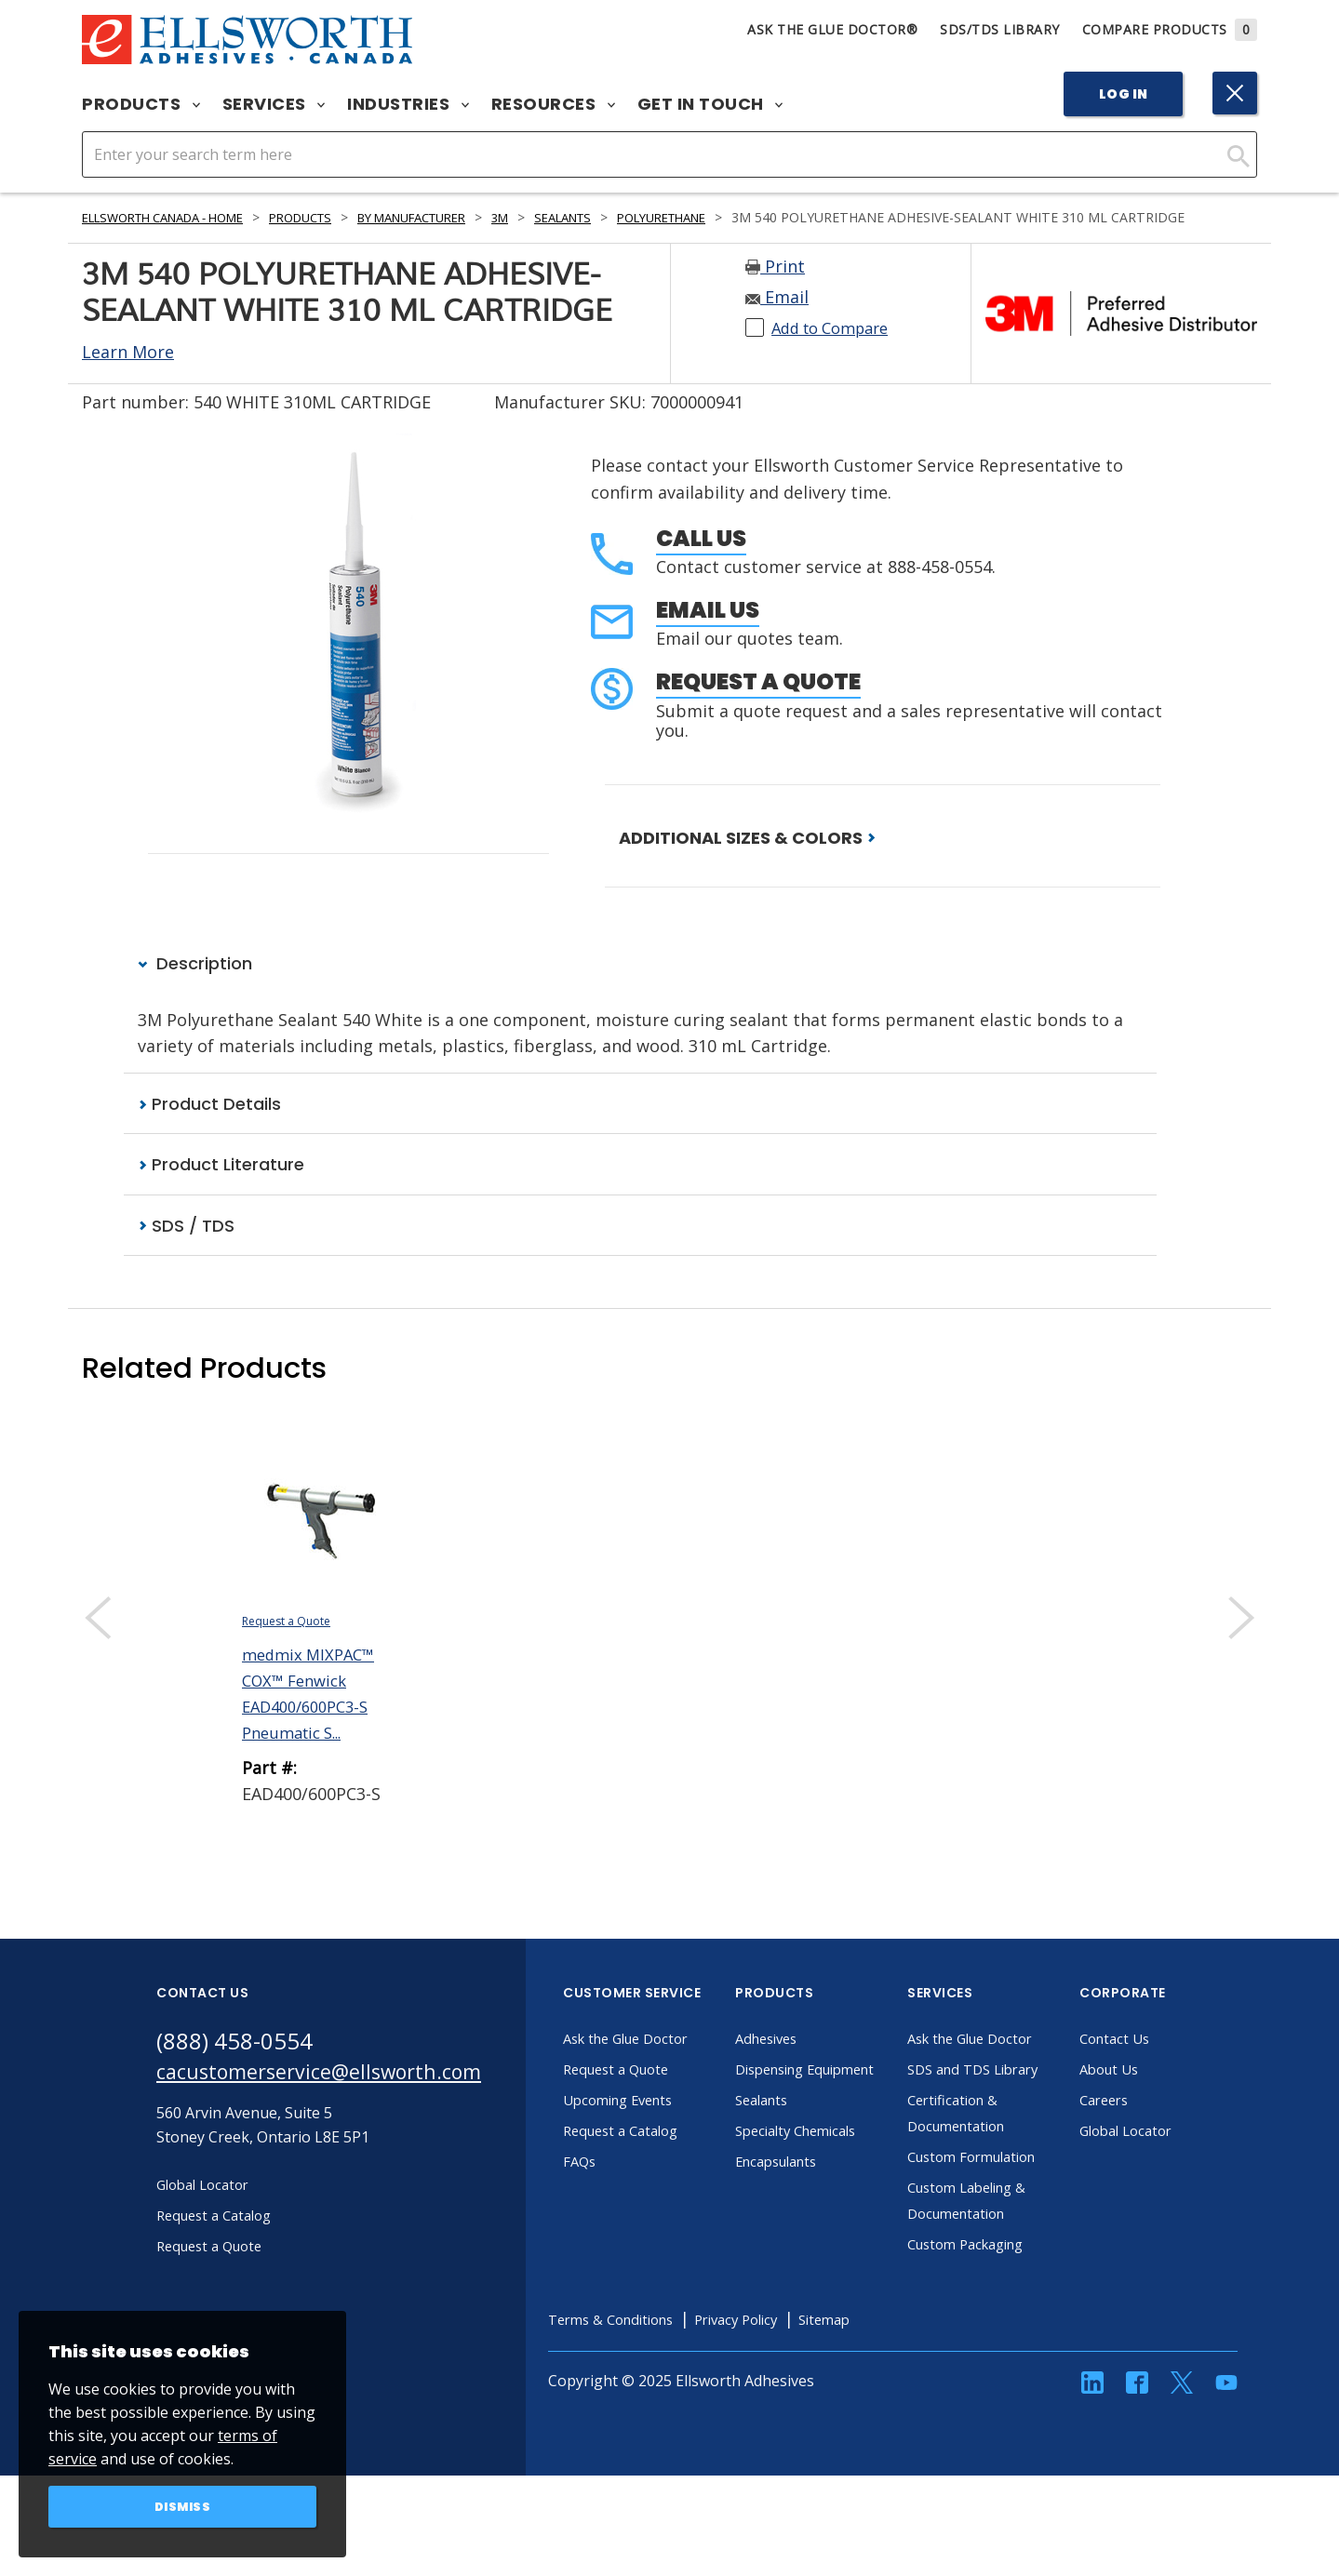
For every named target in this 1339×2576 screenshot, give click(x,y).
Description (195, 984)
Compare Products (1170, 29)
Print (775, 286)
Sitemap (884, 2394)
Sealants (626, 217)
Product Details (209, 1125)
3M (557, 217)
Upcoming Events (657, 2123)
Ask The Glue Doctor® (832, 29)
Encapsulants (815, 2210)
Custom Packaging (1006, 2319)
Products (141, 104)
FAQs (614, 2184)
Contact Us (1151, 2061)
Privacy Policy (788, 2394)
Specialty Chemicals (836, 2179)
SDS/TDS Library (1000, 29)
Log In (1123, 94)
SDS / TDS (186, 1248)
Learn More (128, 372)
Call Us (701, 558)
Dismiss (183, 2505)
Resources (553, 104)
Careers (1140, 2123)
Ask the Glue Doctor (666, 2061)
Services (274, 104)
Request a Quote (758, 702)
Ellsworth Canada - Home (176, 217)
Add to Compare (837, 348)
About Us (1145, 2092)
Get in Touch (710, 104)
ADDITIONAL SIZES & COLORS (747, 858)
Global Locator (1164, 2153)
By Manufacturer (457, 217)
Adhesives (803, 2061)
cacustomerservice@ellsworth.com (335, 2097)
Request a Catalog (659, 2153)
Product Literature (221, 1186)
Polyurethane (736, 217)
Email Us (707, 630)
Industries (408, 104)
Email (777, 317)
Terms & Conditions (651, 2394)
